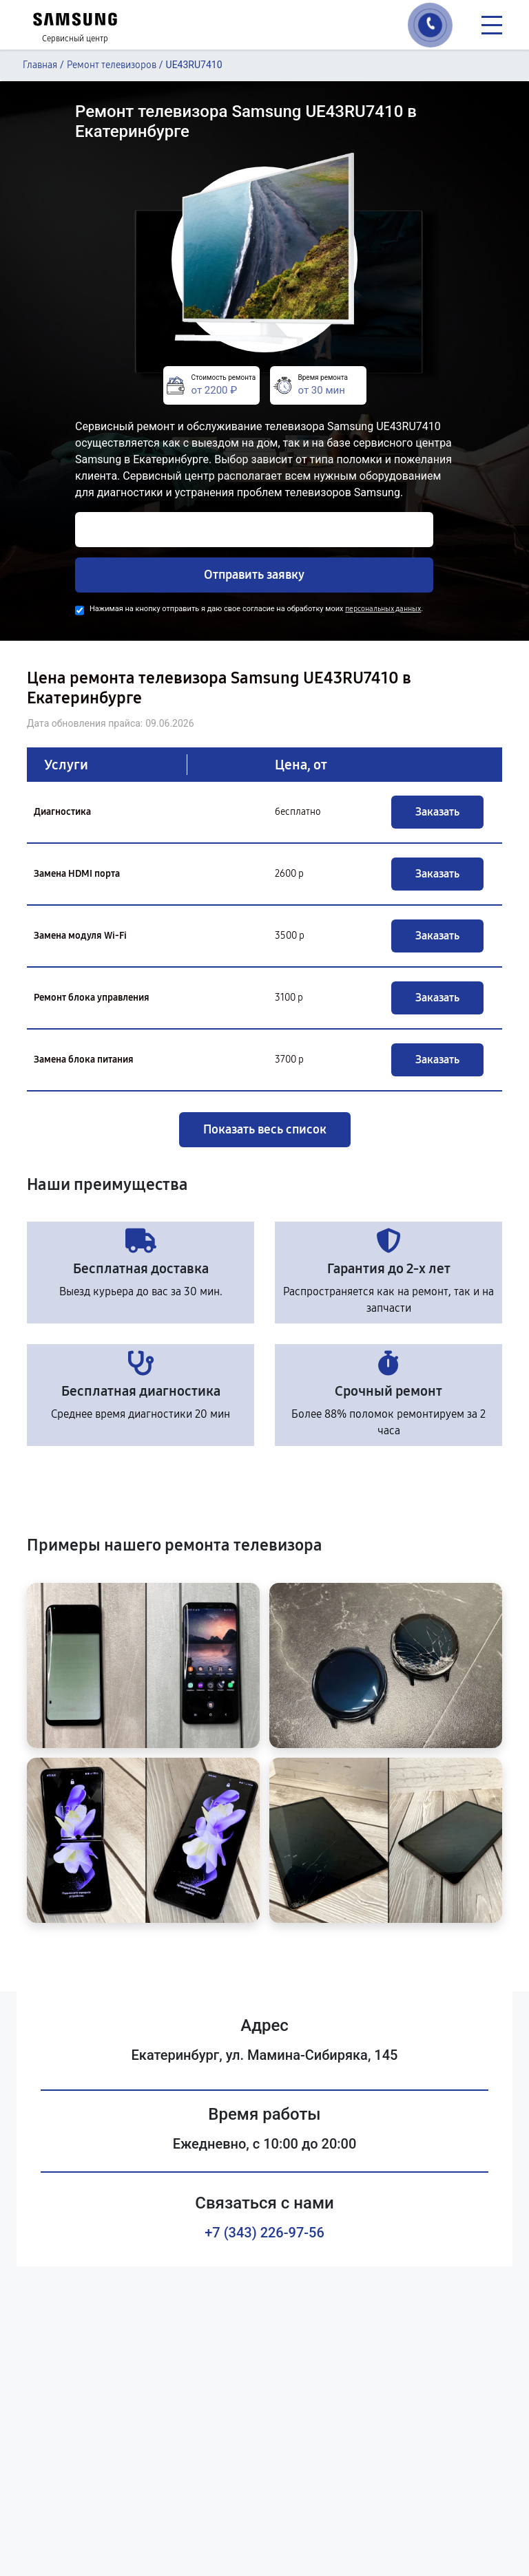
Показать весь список (264, 1129)
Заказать (437, 811)
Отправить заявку (254, 574)
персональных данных (383, 608)
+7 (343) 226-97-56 (264, 2232)
